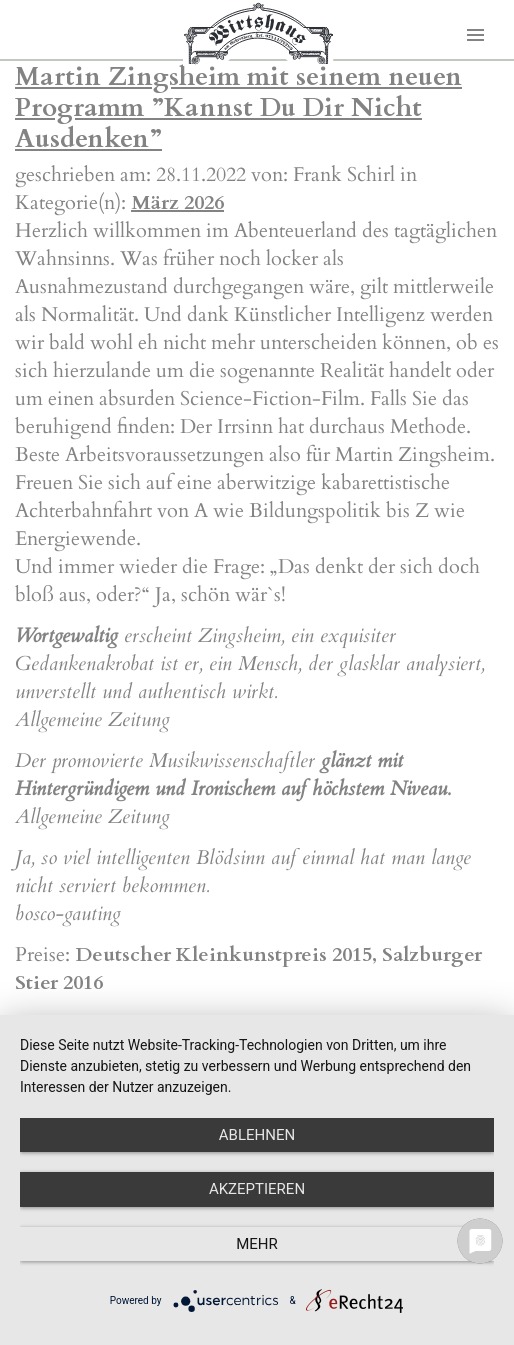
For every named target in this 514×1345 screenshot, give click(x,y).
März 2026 (177, 202)
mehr (257, 1244)
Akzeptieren (257, 1189)
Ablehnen (257, 1135)
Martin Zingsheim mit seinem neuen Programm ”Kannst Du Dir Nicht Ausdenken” (238, 107)
